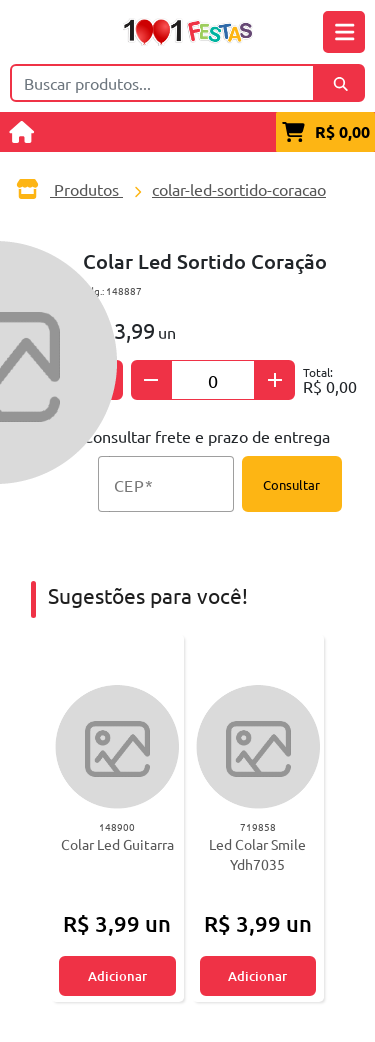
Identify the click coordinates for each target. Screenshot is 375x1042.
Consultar (291, 484)
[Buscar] (340, 83)
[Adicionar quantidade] (275, 380)
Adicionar (117, 976)
